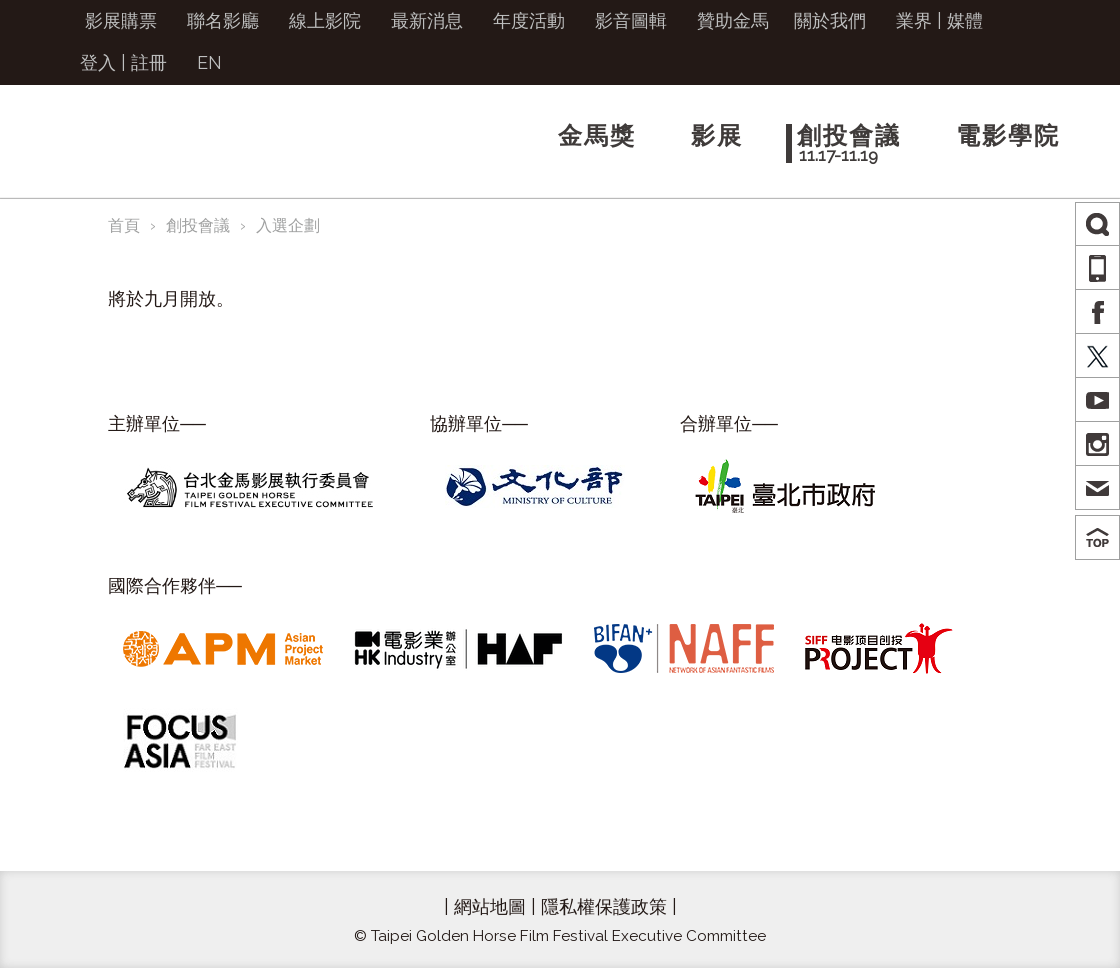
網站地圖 (490, 906)
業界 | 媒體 (939, 20)
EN (209, 62)
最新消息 (427, 20)
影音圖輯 (631, 20)
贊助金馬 (733, 20)
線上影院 (325, 20)
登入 (98, 62)
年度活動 (529, 20)
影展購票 (121, 20)
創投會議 (198, 225)
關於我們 (830, 20)
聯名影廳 (223, 20)
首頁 (124, 225)
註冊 (149, 62)
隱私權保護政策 (604, 906)
